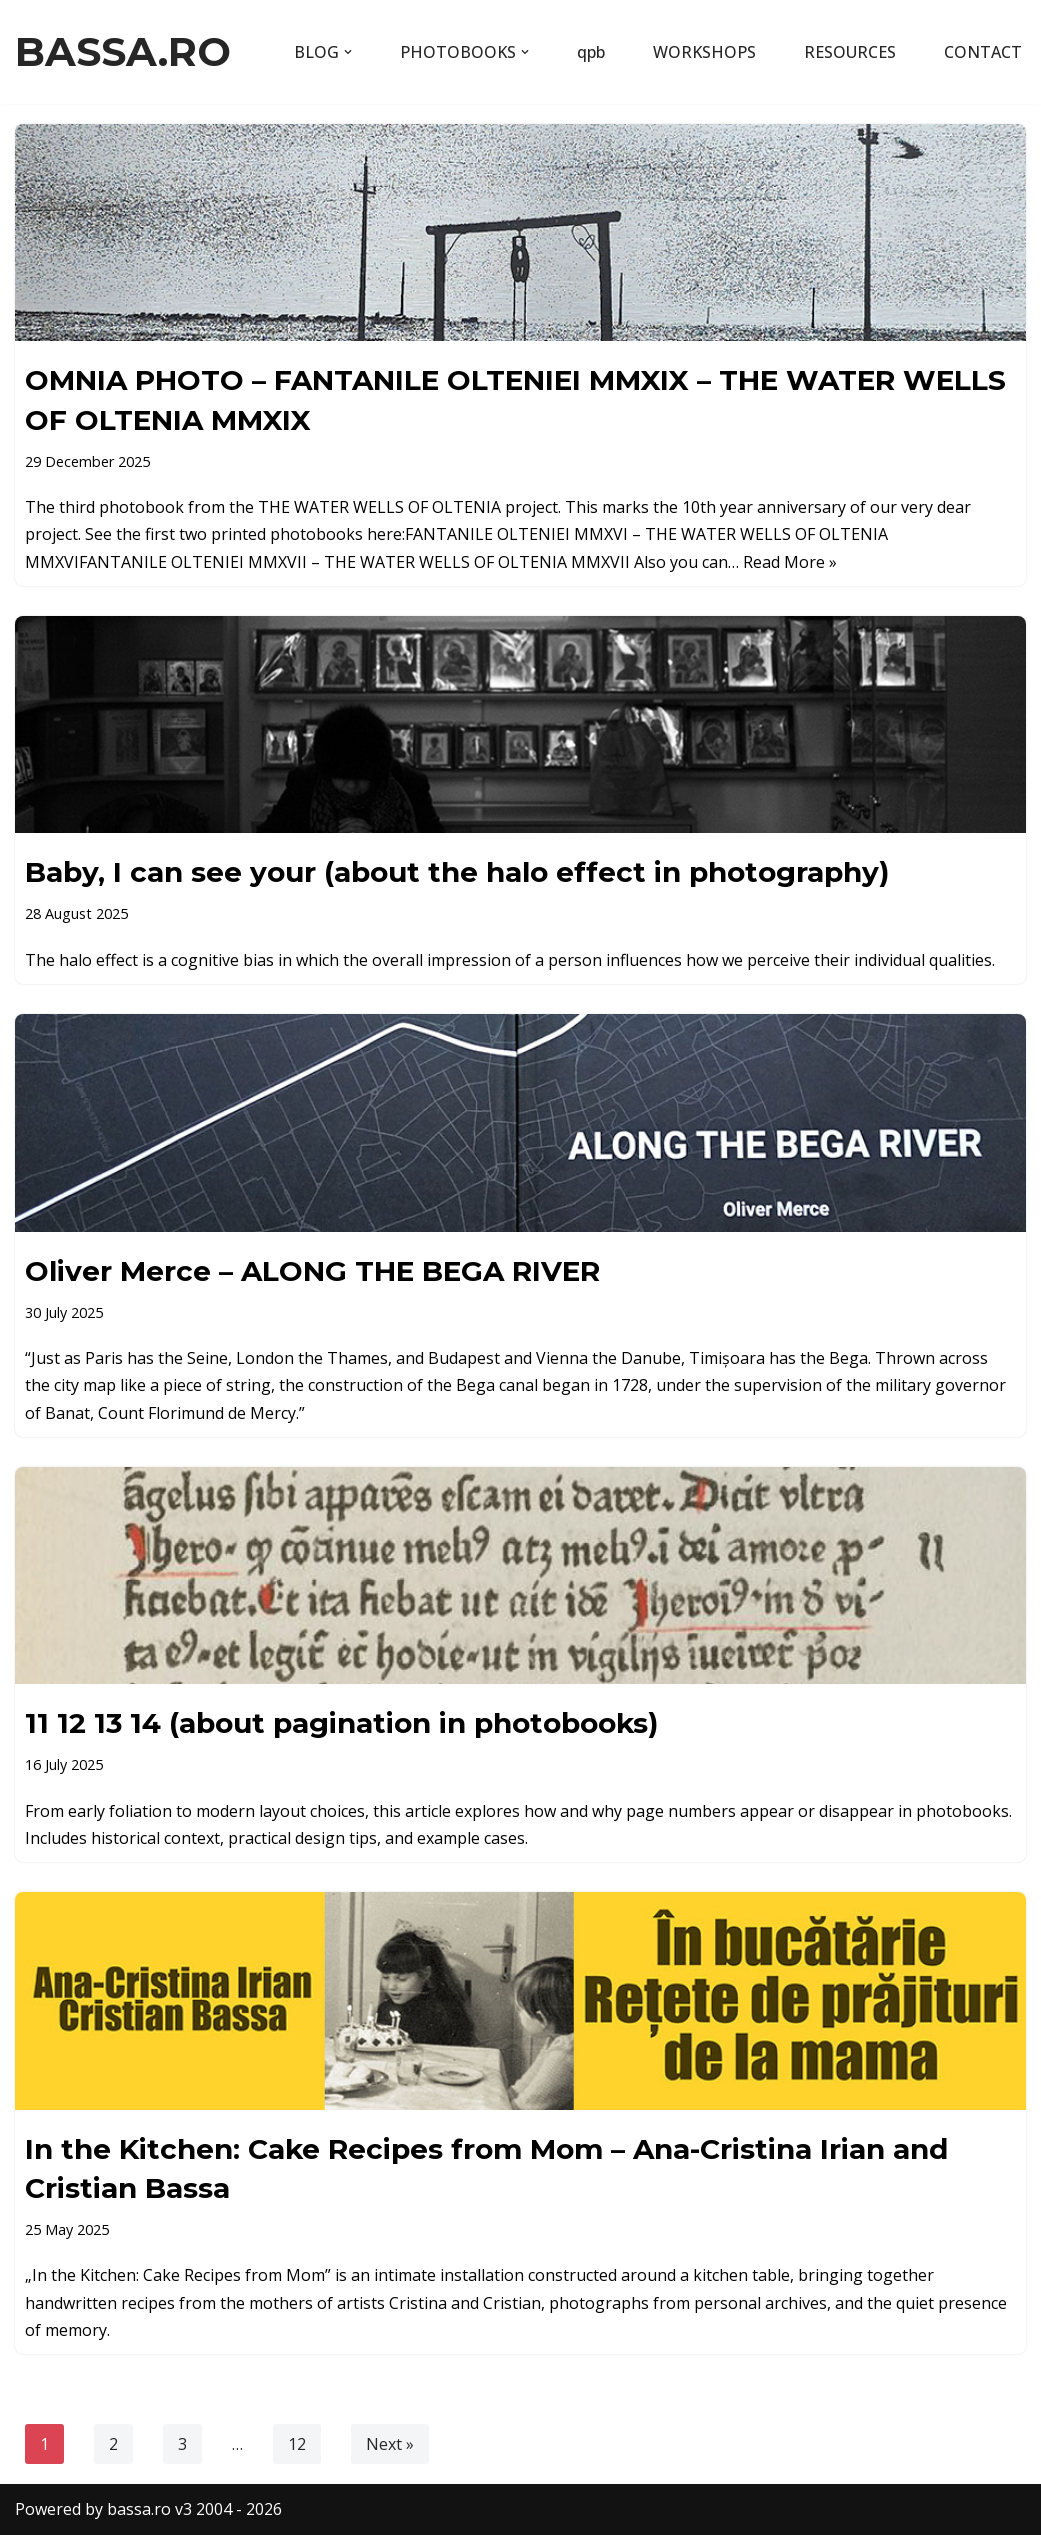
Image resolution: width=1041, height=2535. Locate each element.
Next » (390, 2444)
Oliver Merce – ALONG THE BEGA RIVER (312, 1271)
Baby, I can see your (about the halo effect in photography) (457, 872)
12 (297, 2444)
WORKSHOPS (704, 52)
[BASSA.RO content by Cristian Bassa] (123, 52)
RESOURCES (850, 52)
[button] (348, 52)
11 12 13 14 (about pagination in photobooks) (341, 1723)
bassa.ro (139, 2509)
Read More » (790, 562)
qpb (591, 52)
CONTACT (983, 52)
